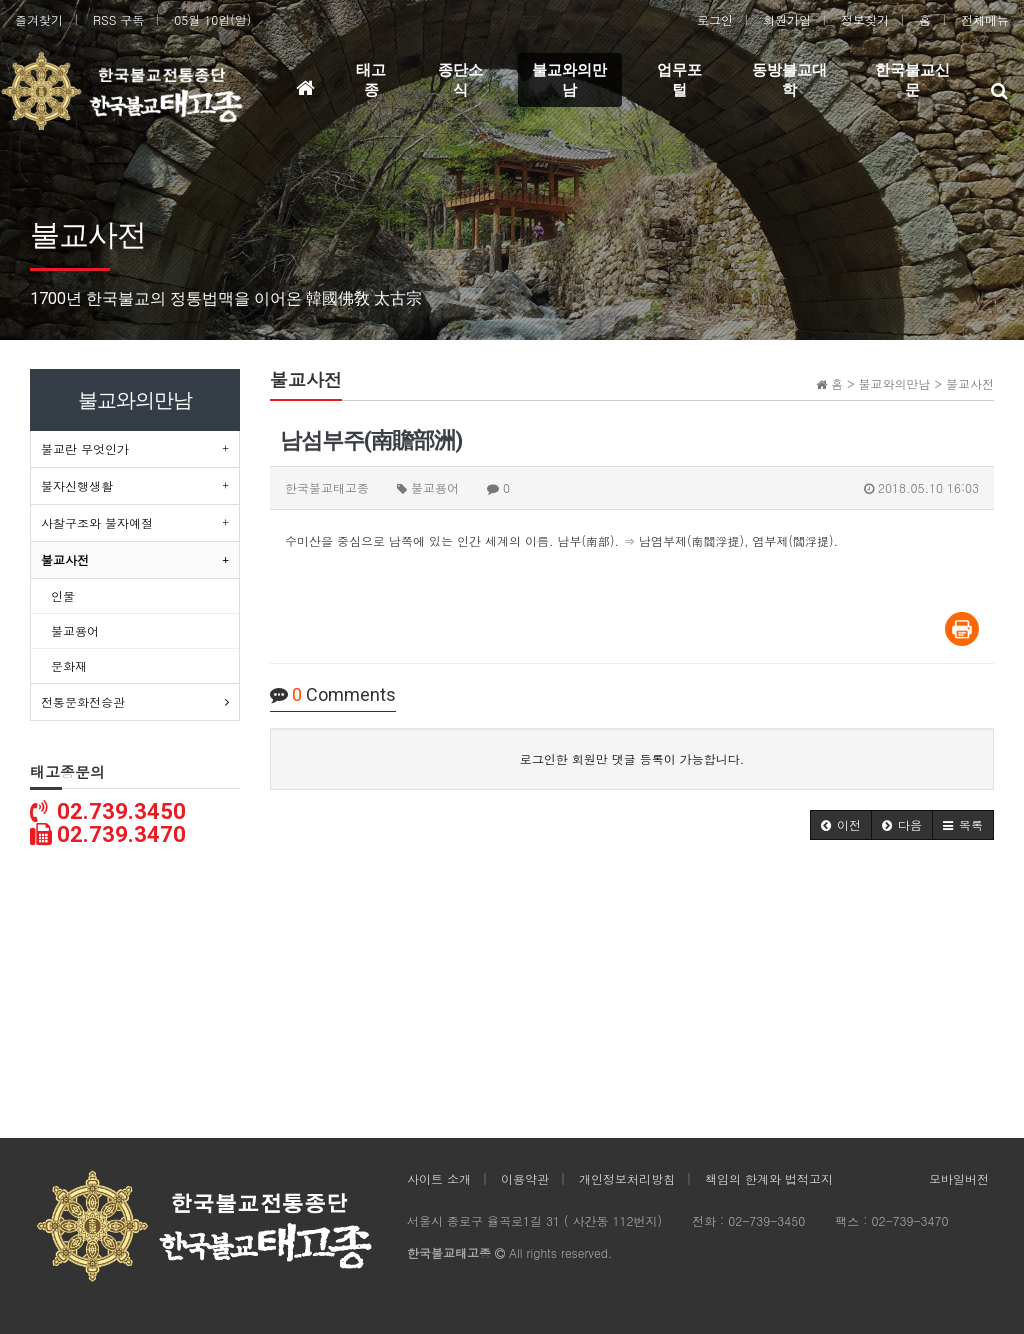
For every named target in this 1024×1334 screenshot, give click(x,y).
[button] (841, 825)
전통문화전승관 (83, 701)
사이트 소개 (439, 1178)
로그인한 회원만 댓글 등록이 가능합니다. (632, 758)
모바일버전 (959, 1178)
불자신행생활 (77, 485)
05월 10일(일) (212, 19)
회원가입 (787, 19)
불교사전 (65, 559)
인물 (63, 595)
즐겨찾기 (39, 19)
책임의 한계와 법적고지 (769, 1178)
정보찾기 (865, 19)
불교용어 (75, 630)
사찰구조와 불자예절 (97, 522)
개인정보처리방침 (627, 1178)
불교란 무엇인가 (85, 448)
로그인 (715, 19)
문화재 (69, 665)
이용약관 (525, 1178)
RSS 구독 (118, 19)
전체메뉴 (985, 19)
